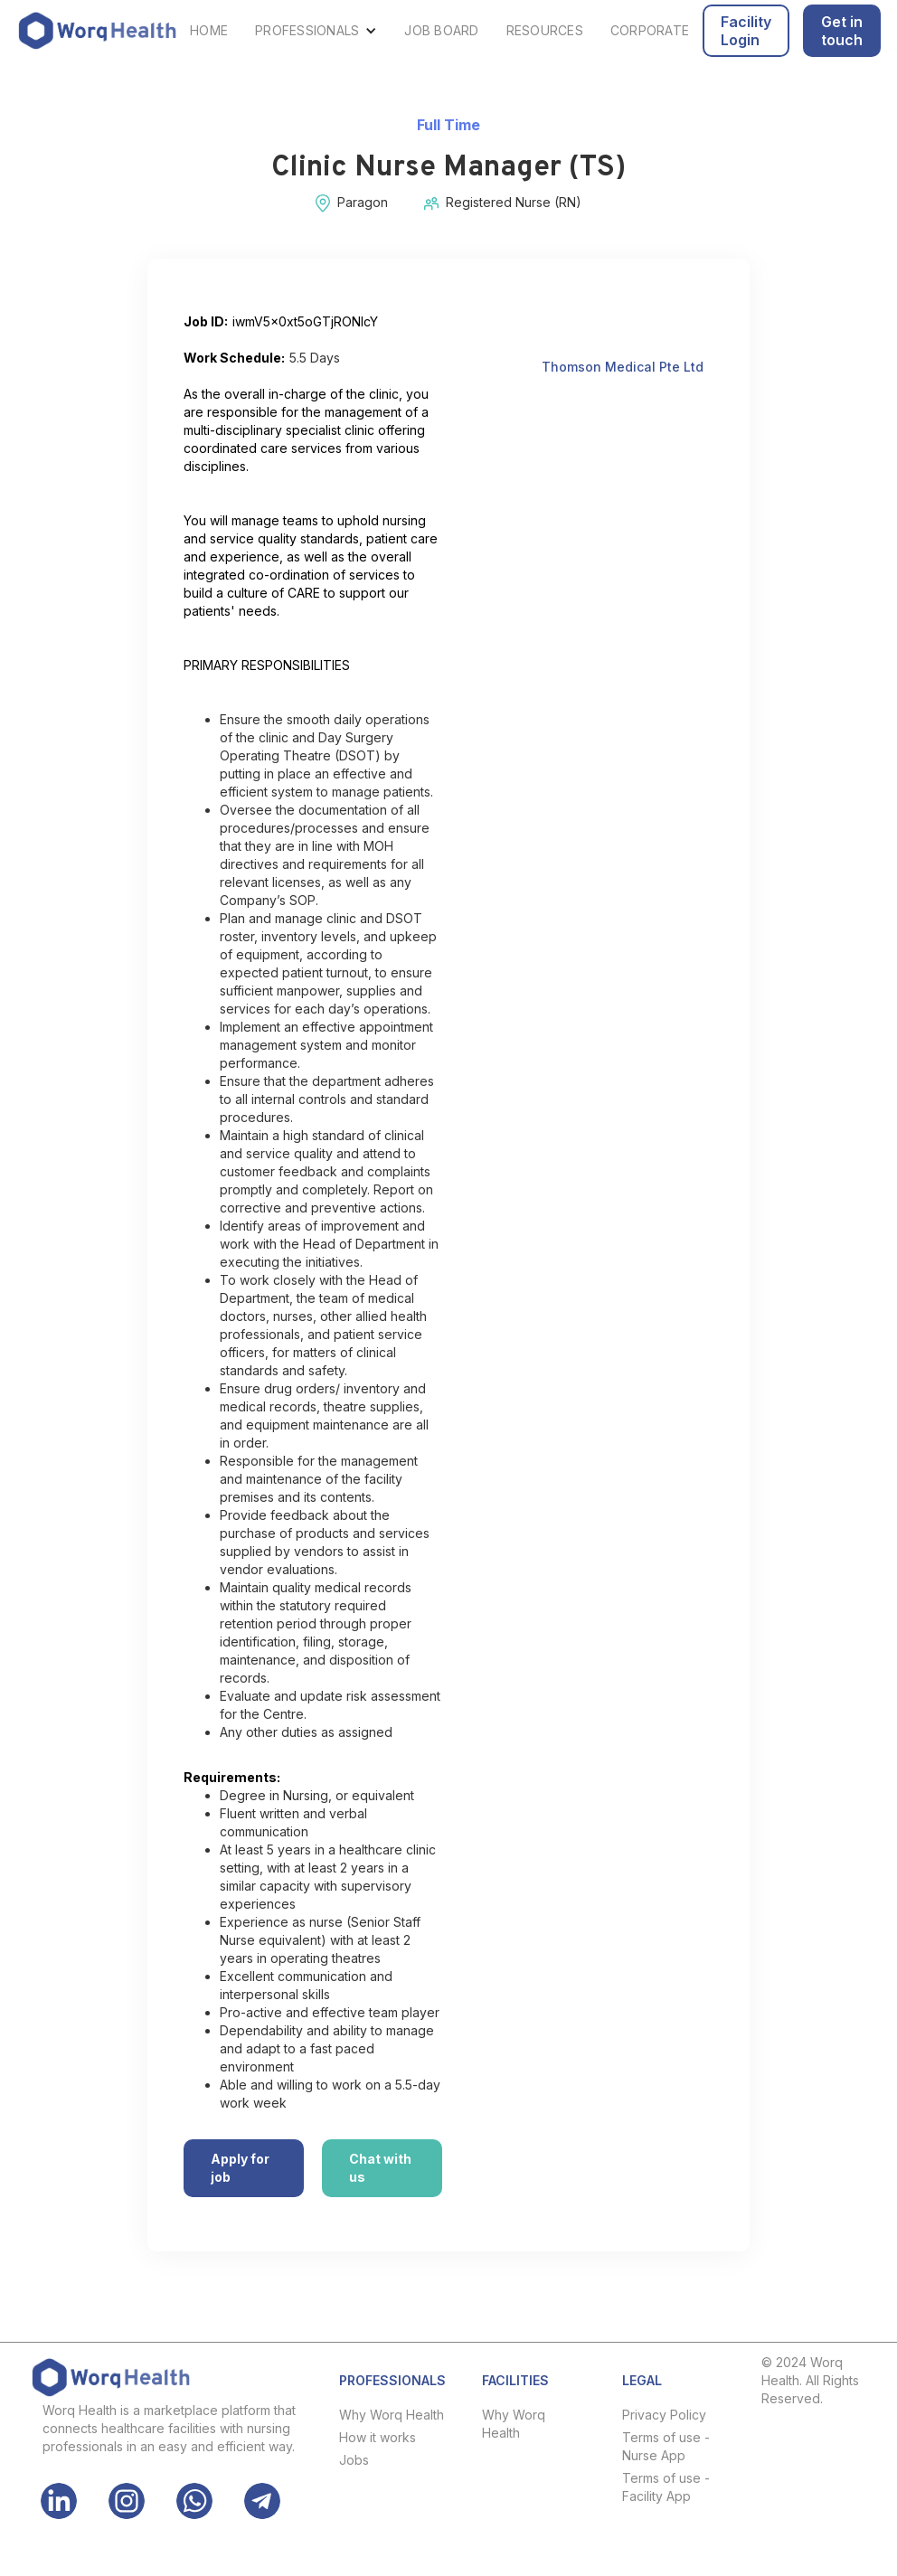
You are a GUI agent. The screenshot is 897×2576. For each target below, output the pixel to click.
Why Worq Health (391, 2414)
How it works (377, 2437)
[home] (97, 31)
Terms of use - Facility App (666, 2487)
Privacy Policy (664, 2414)
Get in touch (842, 31)
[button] (316, 30)
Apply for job (240, 2167)
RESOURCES (544, 30)
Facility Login (746, 31)
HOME (209, 30)
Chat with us (380, 2167)
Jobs (354, 2459)
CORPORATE (649, 30)
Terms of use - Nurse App (666, 2446)
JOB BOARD (441, 30)
